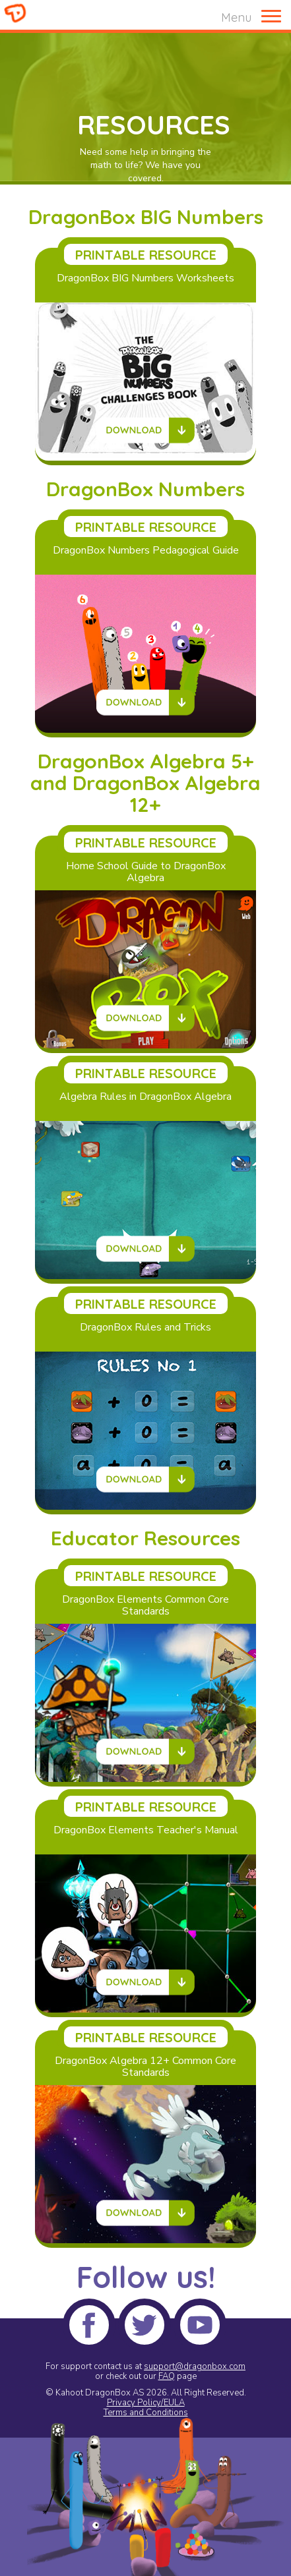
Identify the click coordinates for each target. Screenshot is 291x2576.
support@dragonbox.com (194, 2366)
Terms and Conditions (146, 2413)
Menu (236, 17)
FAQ (166, 2376)
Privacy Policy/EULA (146, 2403)
